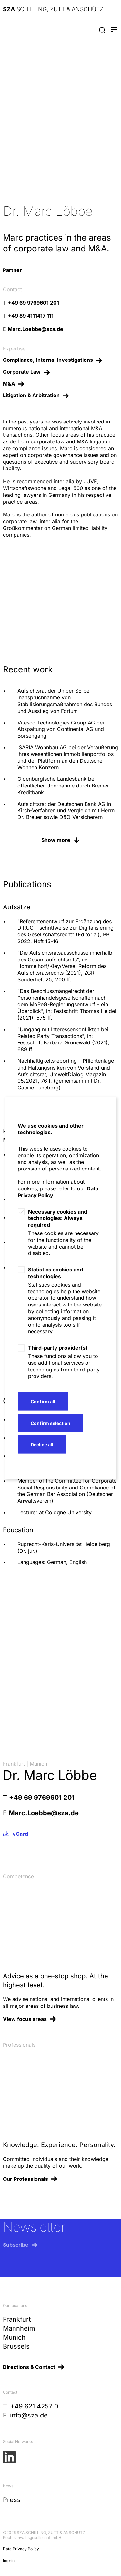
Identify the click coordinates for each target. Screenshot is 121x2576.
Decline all (42, 1444)
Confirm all (43, 1401)
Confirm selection (50, 1422)
